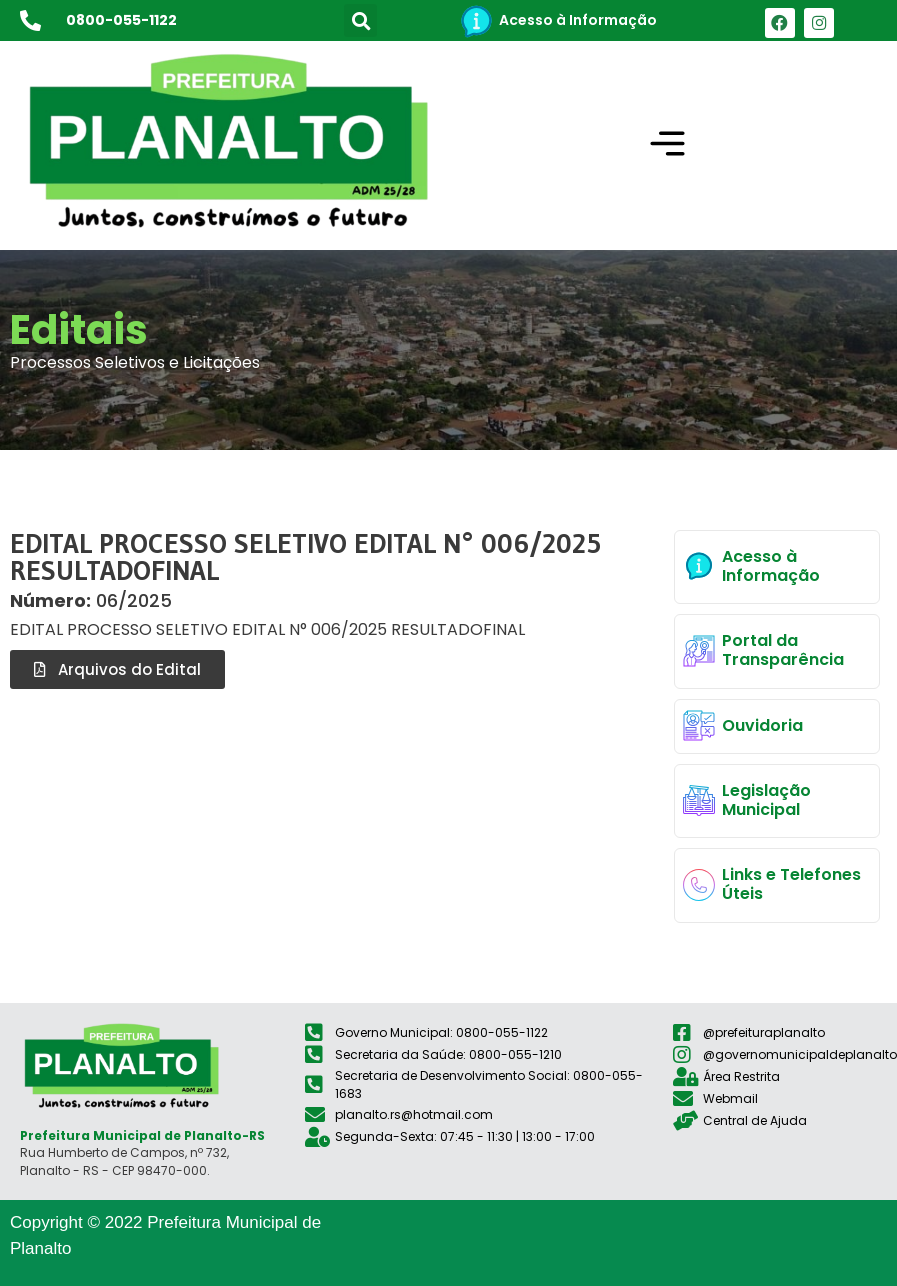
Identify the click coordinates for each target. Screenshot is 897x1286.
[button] (360, 20)
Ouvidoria (762, 725)
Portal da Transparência (783, 650)
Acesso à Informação (578, 20)
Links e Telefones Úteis (791, 884)
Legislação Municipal (766, 800)
